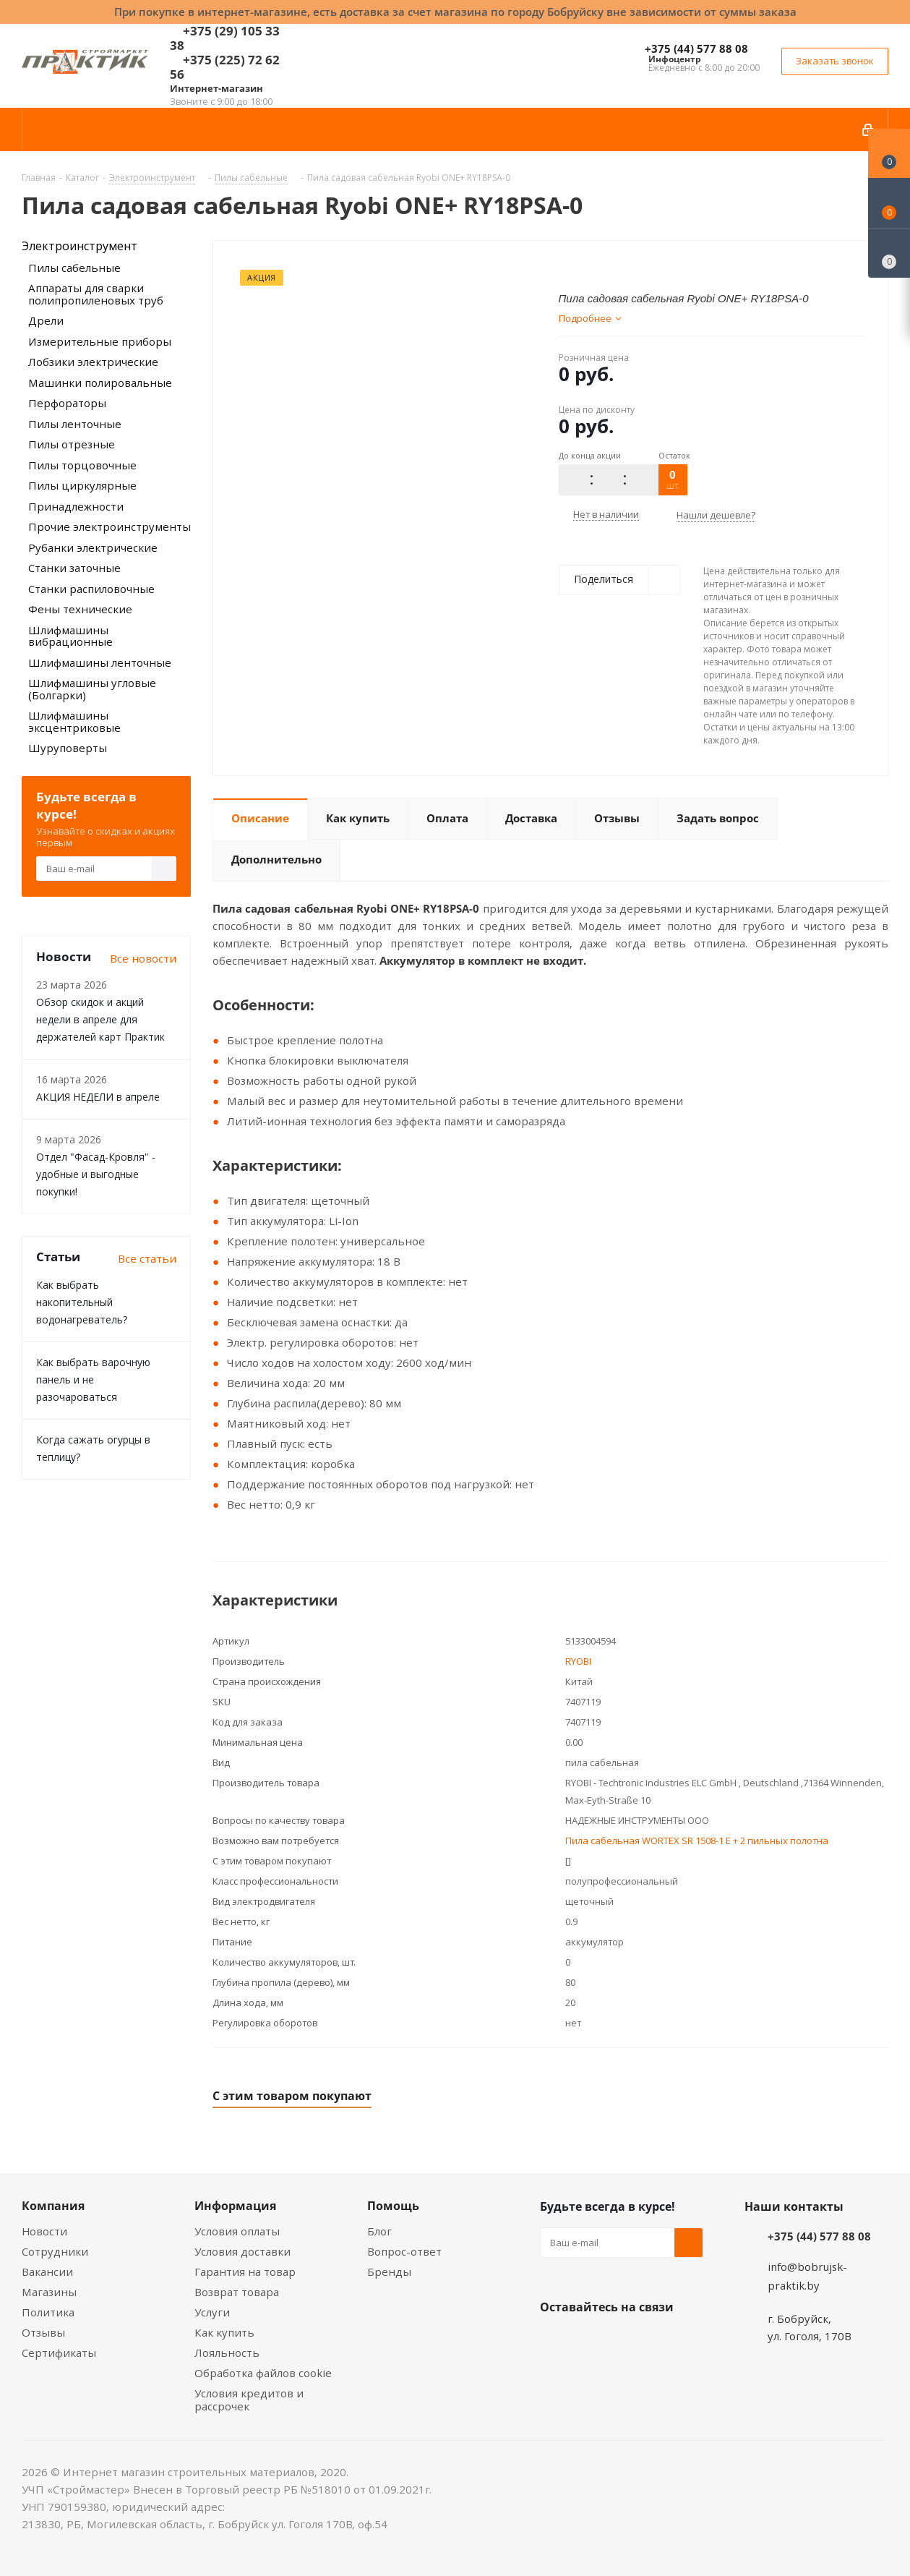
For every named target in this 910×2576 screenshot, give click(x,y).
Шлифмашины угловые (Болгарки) (92, 688)
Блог (379, 2231)
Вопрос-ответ (404, 2251)
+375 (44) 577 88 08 (696, 48)
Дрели (46, 320)
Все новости (143, 958)
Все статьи (147, 1258)
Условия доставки (242, 2251)
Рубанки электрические (93, 547)
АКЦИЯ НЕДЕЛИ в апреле (98, 1097)
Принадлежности (76, 506)
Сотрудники (55, 2251)
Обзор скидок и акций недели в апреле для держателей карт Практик (100, 1019)
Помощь (393, 2206)
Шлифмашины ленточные (99, 662)
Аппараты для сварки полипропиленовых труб (95, 294)
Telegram (662, 2340)
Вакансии (47, 2271)
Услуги (212, 2312)
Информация (235, 2206)
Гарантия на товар (245, 2271)
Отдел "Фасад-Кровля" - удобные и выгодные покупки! (95, 1174)
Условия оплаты (237, 2231)
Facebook (590, 2340)
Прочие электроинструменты (109, 526)
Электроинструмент (79, 246)
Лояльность (226, 2352)
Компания (53, 2206)
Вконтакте (554, 2340)
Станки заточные (74, 567)
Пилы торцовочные (82, 465)
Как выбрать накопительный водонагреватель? (81, 1302)
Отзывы (43, 2332)
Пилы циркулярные (82, 485)
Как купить (224, 2332)
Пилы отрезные (71, 444)
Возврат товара (236, 2292)
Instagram (626, 2340)
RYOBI (578, 1661)
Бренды (389, 2271)
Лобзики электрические (93, 361)
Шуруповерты (67, 748)
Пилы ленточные (74, 424)
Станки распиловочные (91, 588)
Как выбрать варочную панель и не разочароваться (93, 1379)
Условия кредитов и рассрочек (249, 2399)
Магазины (49, 2292)
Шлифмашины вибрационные (70, 636)
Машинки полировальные (100, 382)
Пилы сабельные (74, 267)
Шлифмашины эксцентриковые (74, 721)
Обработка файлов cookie (263, 2373)
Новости (44, 2231)
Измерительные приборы (99, 341)
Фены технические (80, 609)
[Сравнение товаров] (889, 253)
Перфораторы (67, 403)
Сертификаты (59, 2352)
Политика (48, 2312)
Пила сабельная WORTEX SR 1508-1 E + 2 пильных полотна (696, 1840)
